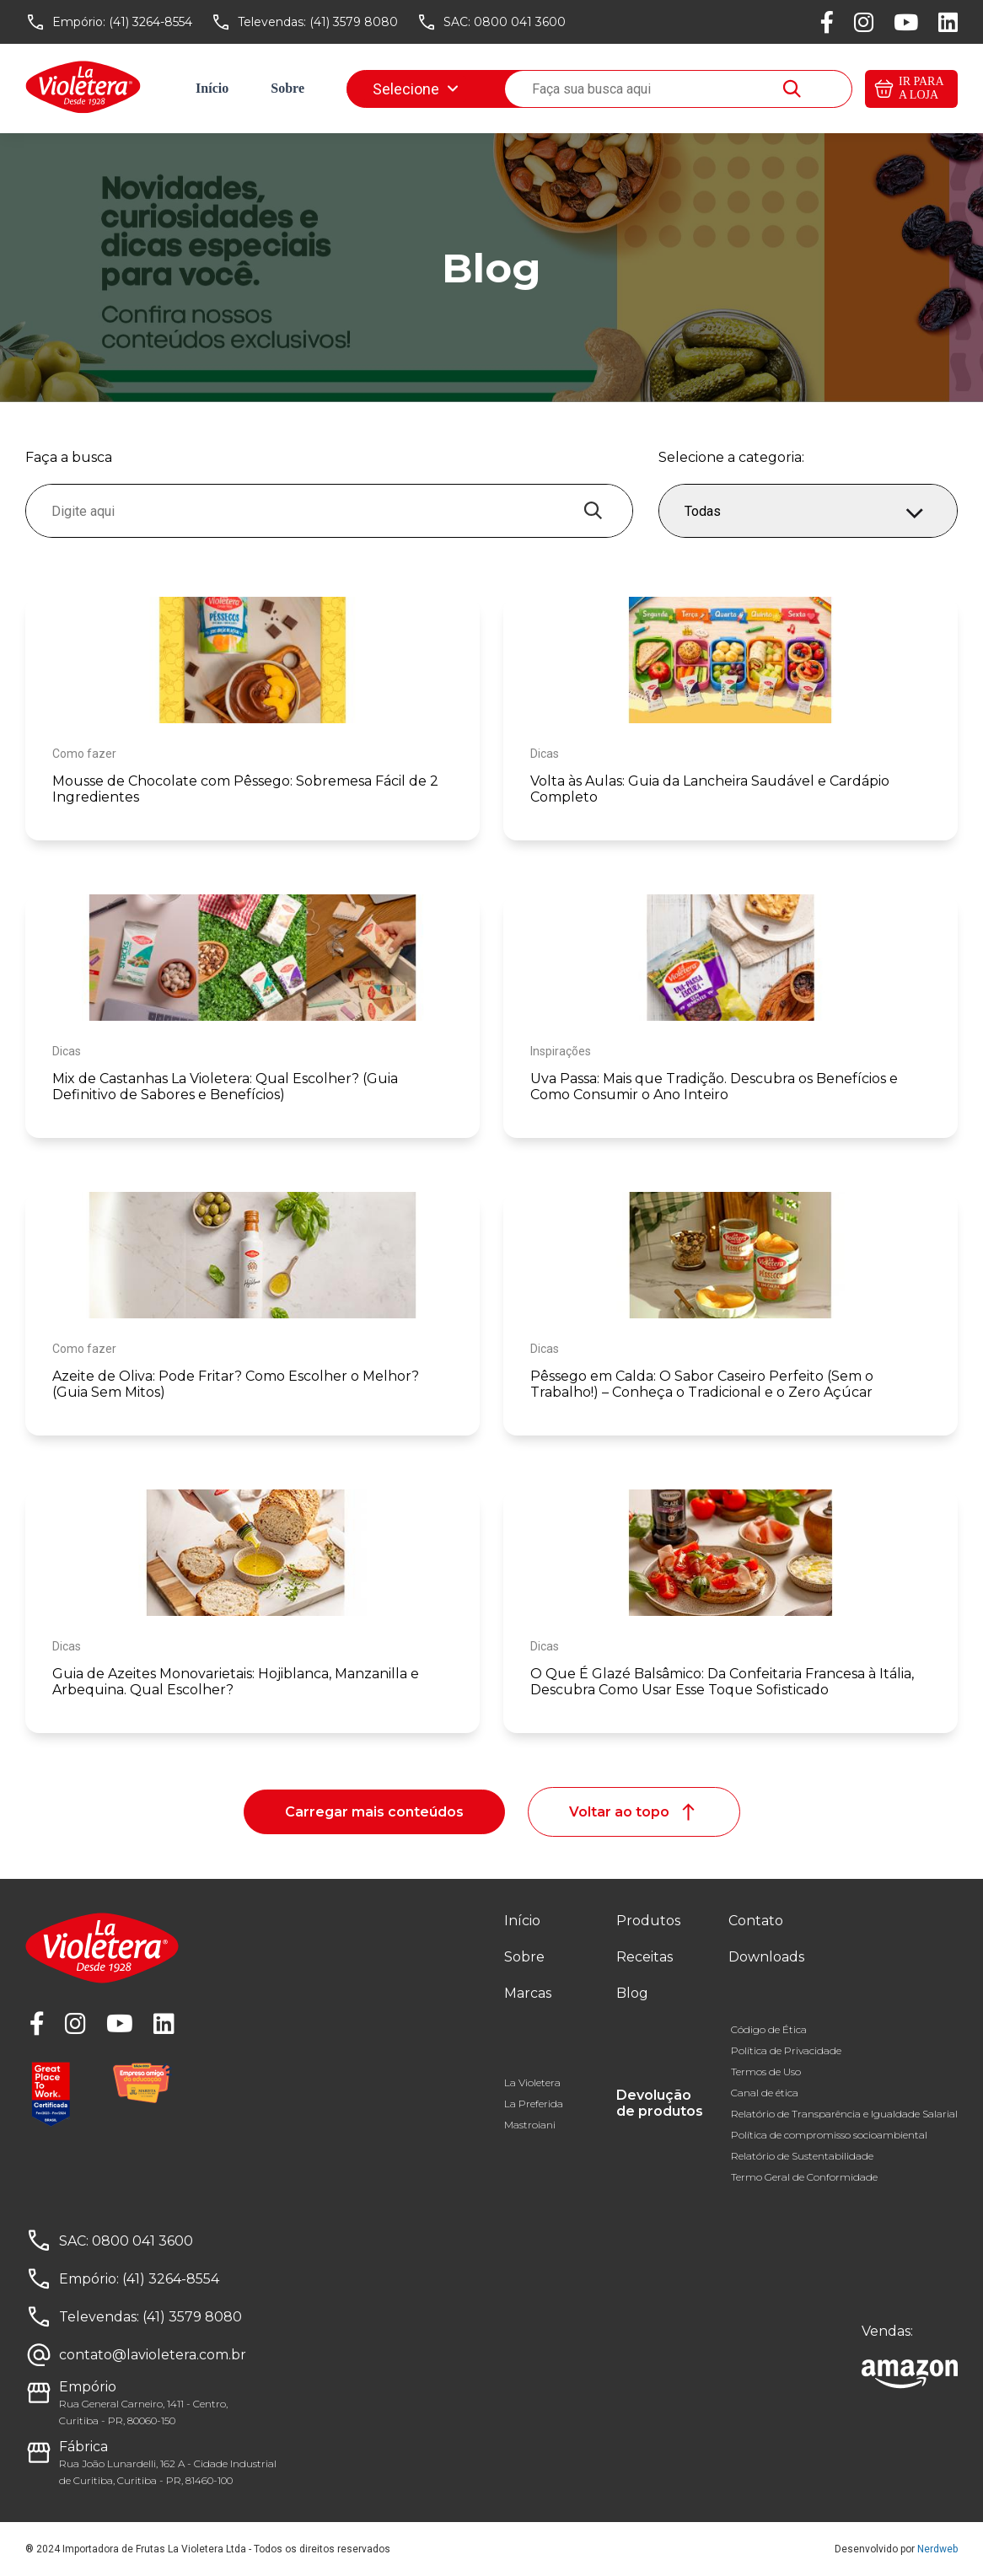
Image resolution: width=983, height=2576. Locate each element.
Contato (755, 1921)
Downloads (738, 88)
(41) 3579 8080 (353, 22)
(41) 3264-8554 (150, 22)
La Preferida (533, 2103)
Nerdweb (937, 2549)
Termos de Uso (766, 2071)
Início (212, 88)
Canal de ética (764, 2092)
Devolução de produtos (659, 2103)
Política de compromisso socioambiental (829, 2134)
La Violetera (532, 2082)
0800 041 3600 (520, 22)
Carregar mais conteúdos (374, 1812)
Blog (535, 88)
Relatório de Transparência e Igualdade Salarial (844, 2113)
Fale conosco (627, 88)
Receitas (456, 88)
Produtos (648, 1921)
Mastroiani (530, 2124)
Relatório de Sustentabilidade (802, 2155)
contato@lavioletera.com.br (152, 2355)
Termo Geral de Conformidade (804, 2177)
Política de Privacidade (786, 2050)
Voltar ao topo (634, 1811)
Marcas (367, 88)
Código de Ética (769, 2029)
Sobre (287, 88)
